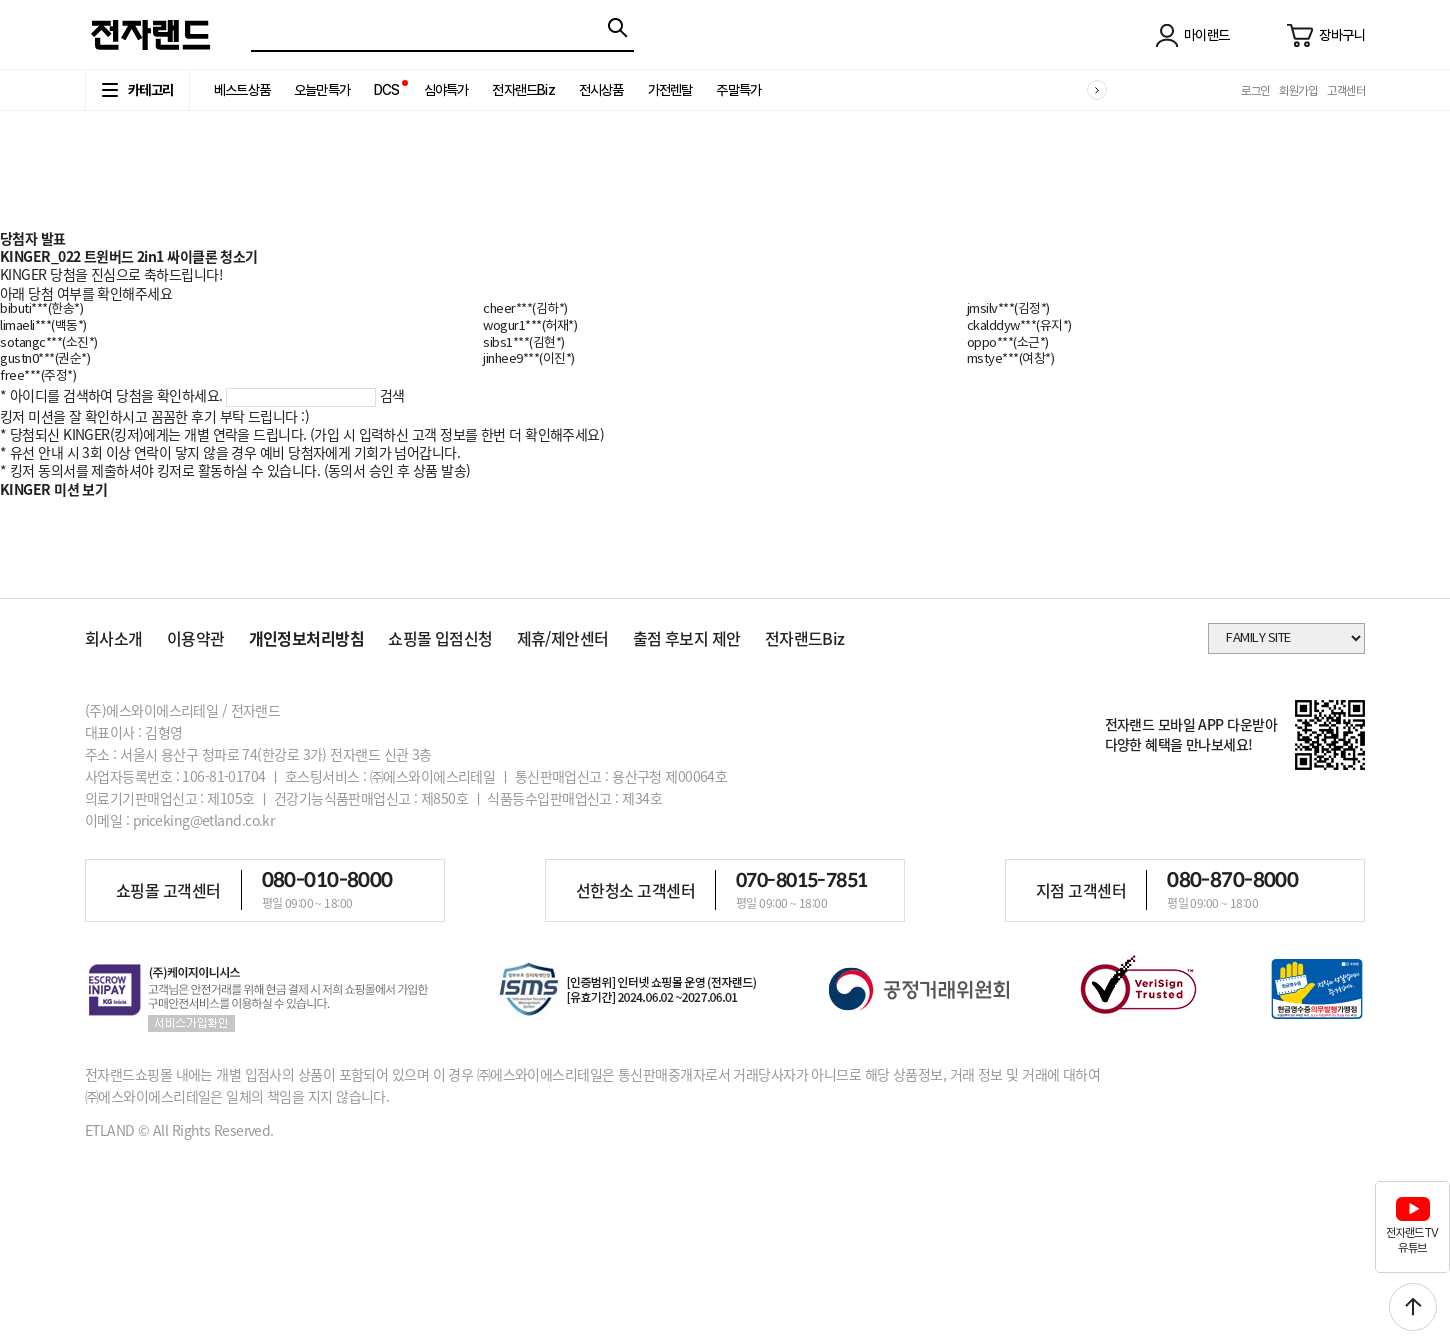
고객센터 (1346, 91)
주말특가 (738, 90)
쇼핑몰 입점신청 (440, 638)
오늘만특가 (322, 90)
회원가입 (1298, 91)
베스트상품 (242, 90)
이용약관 (196, 638)
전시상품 (601, 90)
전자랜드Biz (523, 90)
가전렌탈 (670, 90)
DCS (387, 90)
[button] (1097, 90)
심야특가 (446, 90)
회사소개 (114, 638)
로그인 (1255, 91)
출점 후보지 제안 (687, 638)
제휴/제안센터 (563, 638)
